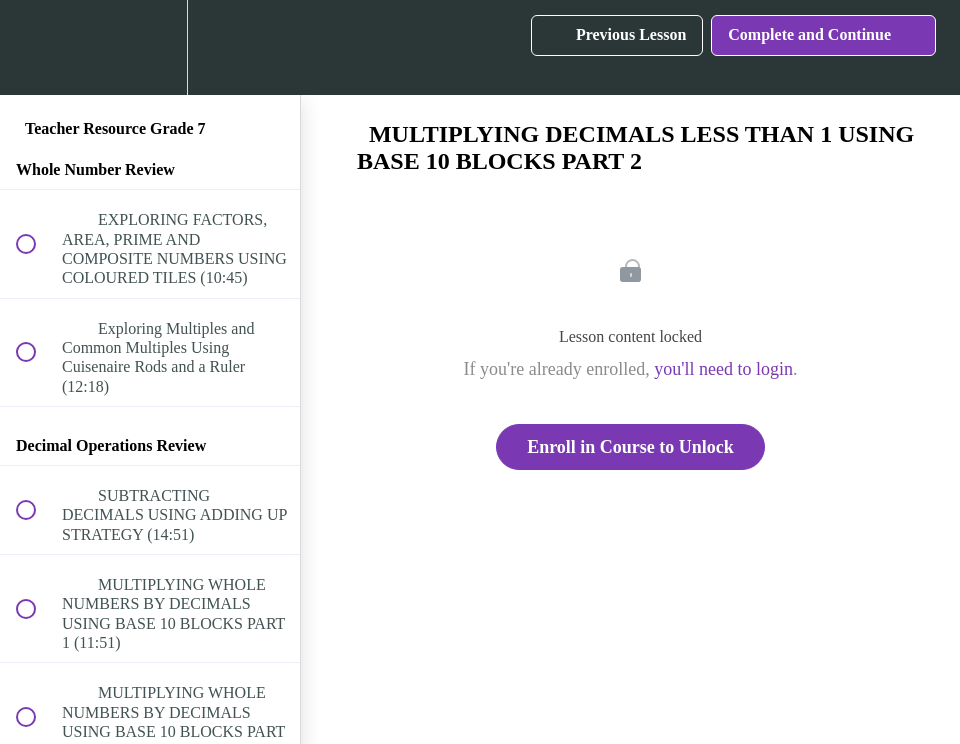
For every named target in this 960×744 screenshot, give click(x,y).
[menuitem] (150, 47)
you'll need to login (723, 369)
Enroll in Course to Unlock (630, 447)
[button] (37, 47)
